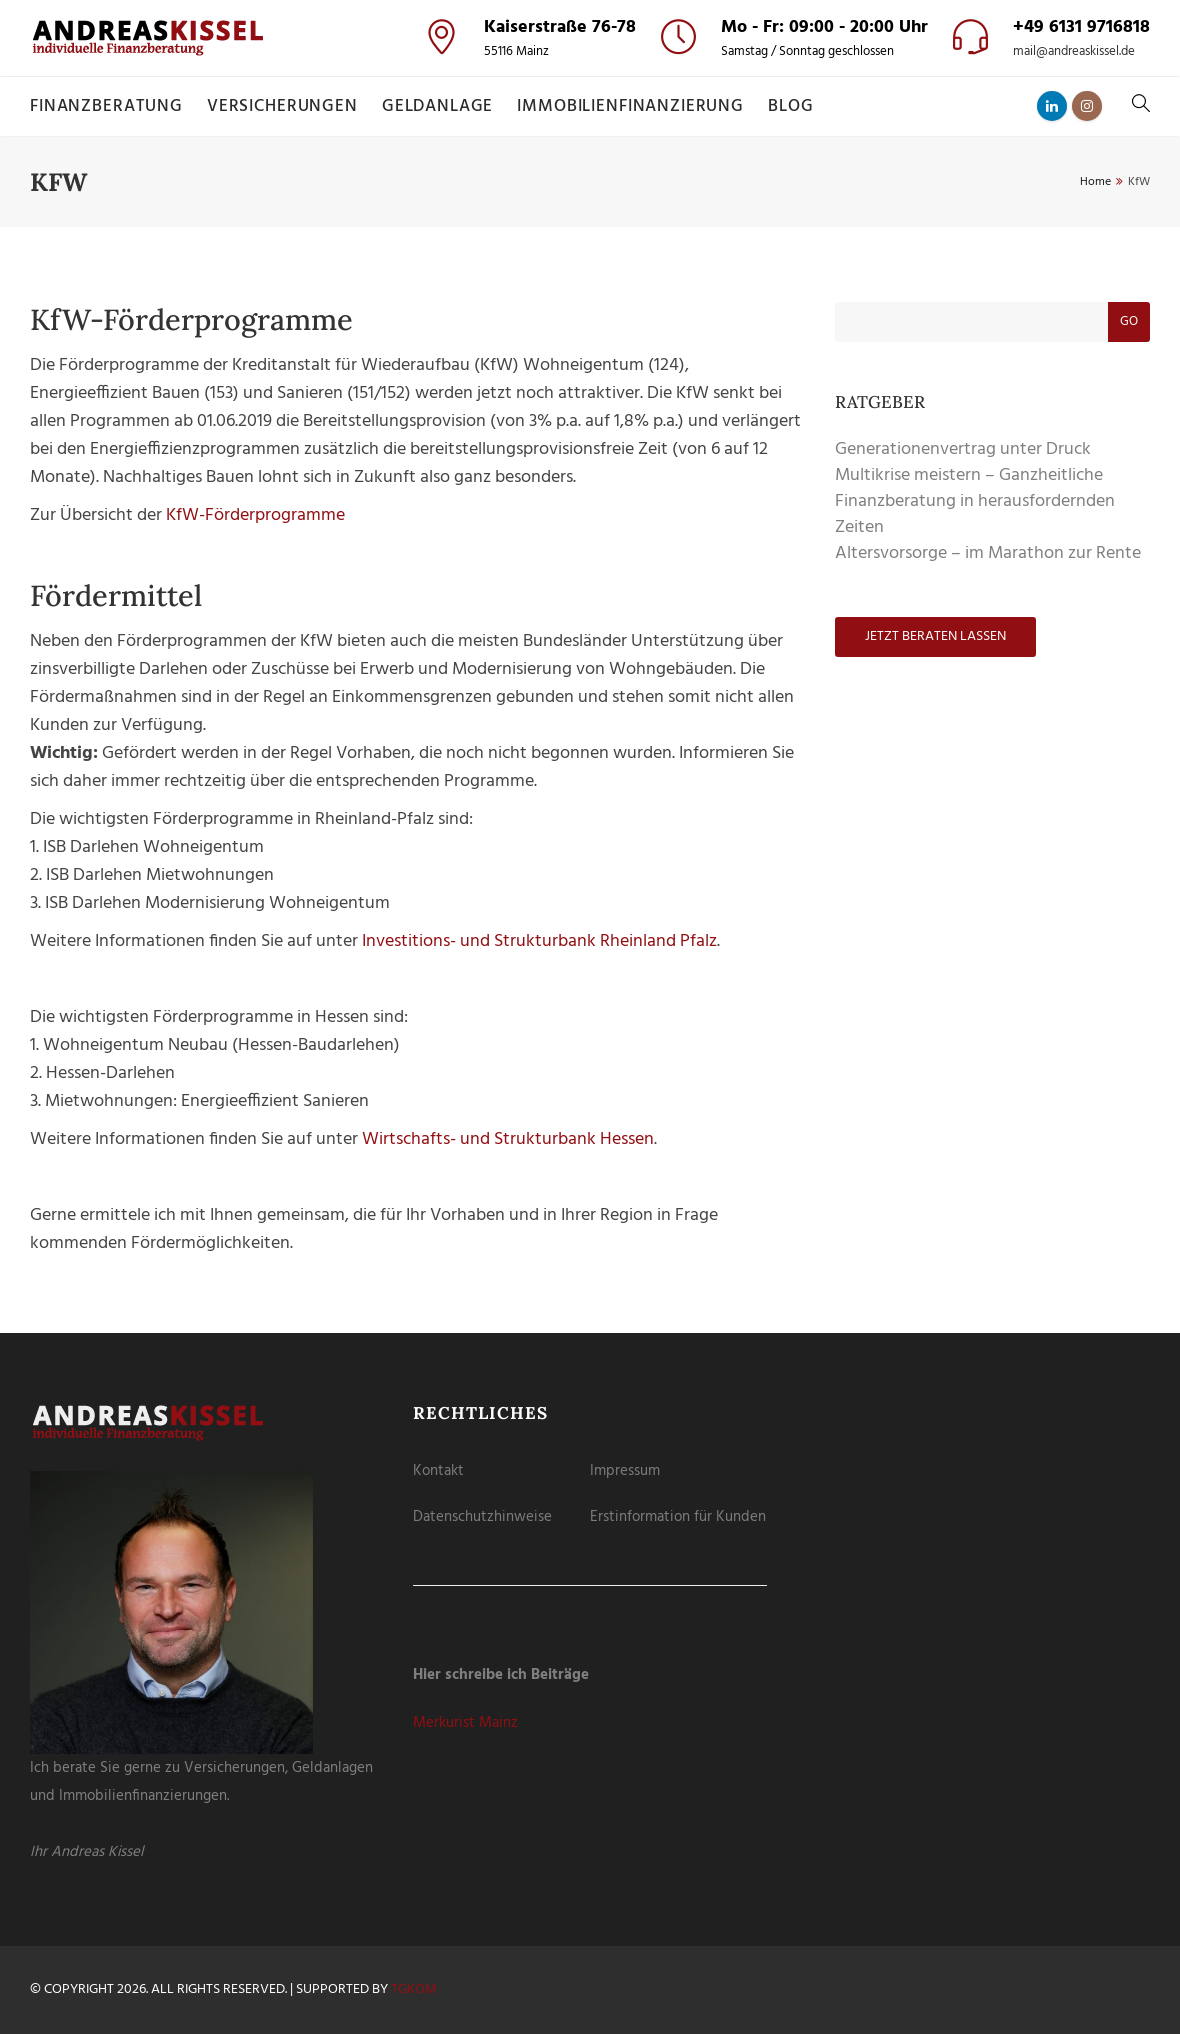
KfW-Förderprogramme (255, 515)
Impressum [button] (684, 344)
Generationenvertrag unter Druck (963, 449)
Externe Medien (660, 121)
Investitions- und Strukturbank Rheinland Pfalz (539, 941)
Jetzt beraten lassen (935, 636)
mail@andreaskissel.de (1074, 52)
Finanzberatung (106, 106)
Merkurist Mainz (465, 1723)
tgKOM (414, 1989)
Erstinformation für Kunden (678, 1517)
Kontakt (438, 1471)
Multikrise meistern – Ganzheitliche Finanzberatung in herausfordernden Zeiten (975, 501)
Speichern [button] (590, 234)
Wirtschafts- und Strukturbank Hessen (508, 1139)
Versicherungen (282, 106)
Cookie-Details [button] (505, 344)
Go (1129, 321)
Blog (790, 106)
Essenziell (488, 121)
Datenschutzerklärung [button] (599, 344)
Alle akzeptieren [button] (590, 177)
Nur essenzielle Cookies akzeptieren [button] (590, 286)
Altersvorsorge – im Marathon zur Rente (988, 553)
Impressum (625, 1471)
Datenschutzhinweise (482, 1517)
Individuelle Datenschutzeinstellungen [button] (590, 321)
